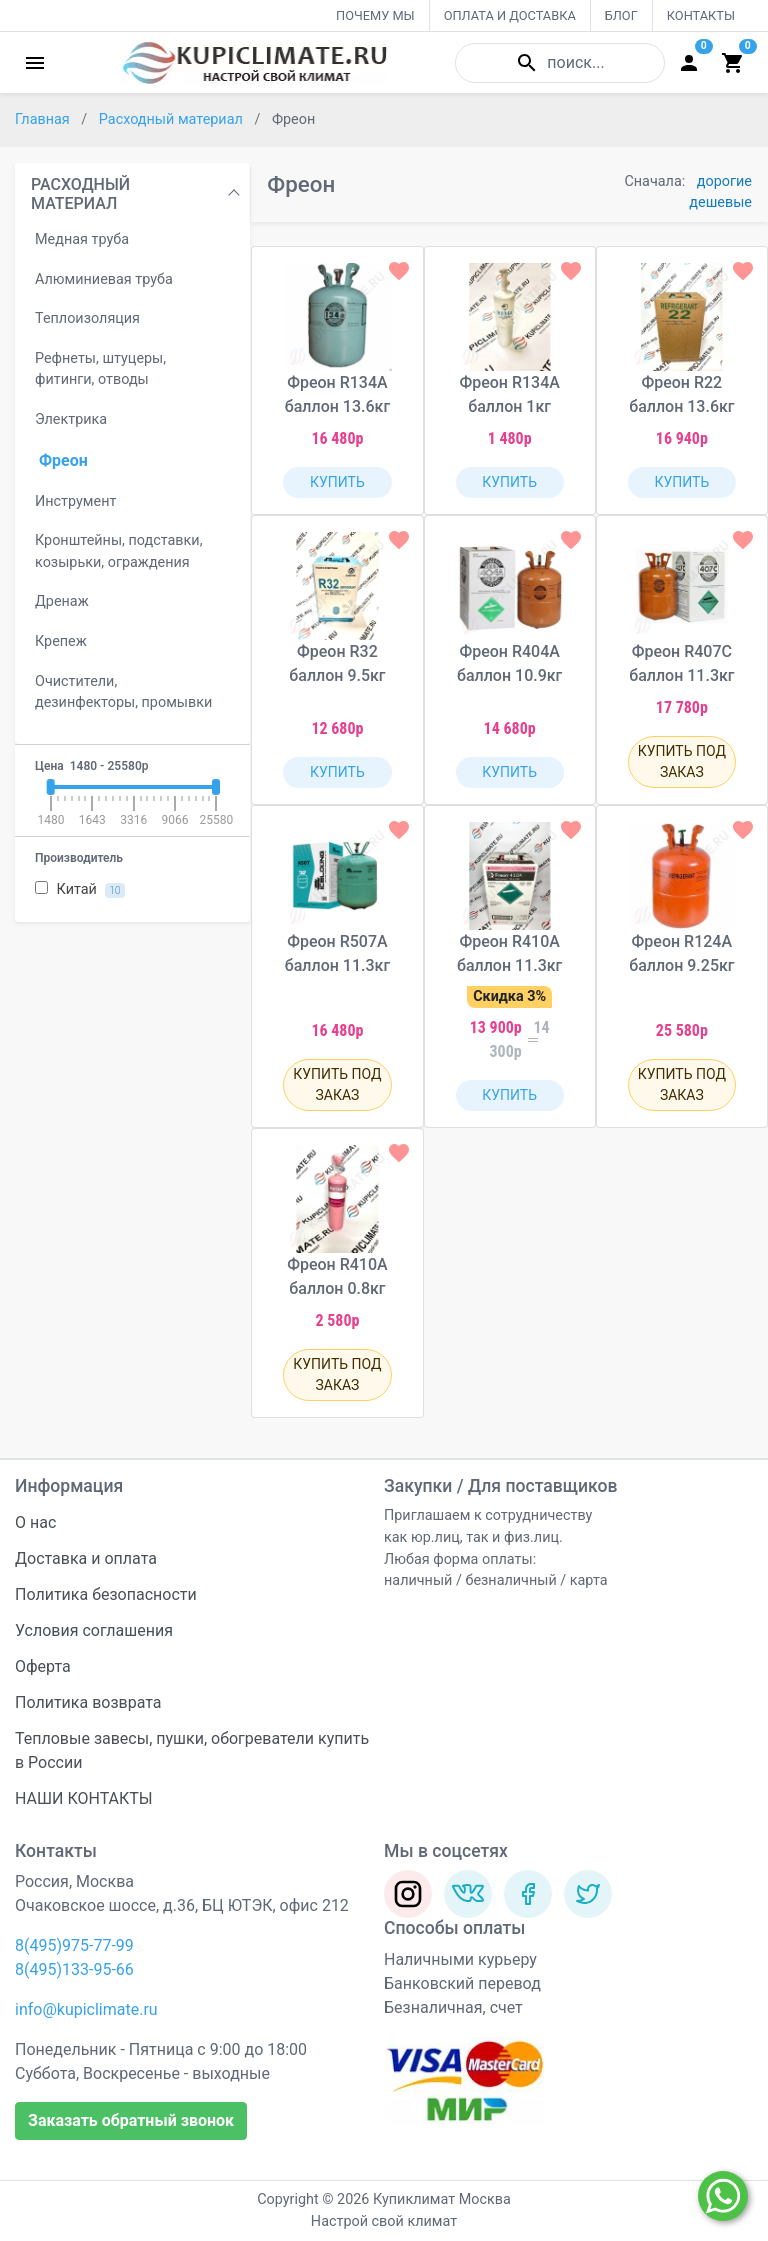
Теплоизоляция (87, 318)
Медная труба (82, 239)
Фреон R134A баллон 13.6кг (337, 394)
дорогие (724, 181)
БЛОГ (621, 15)
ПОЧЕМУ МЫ (375, 15)
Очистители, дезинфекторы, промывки (123, 692)
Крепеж (61, 641)
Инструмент (75, 501)
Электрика (71, 419)
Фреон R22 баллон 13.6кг (681, 394)
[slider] (50, 787)
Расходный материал (173, 119)
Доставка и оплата (86, 1558)
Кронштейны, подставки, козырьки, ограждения (119, 551)
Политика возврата (88, 1702)
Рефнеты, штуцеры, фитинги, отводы (100, 369)
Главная (44, 119)
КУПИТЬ (337, 482)
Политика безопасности (106, 1594)
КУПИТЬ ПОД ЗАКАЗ (682, 761)
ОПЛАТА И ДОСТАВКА (510, 15)
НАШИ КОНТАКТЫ (84, 1798)
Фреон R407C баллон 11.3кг (681, 663)
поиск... (559, 63)
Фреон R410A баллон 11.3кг (509, 953)
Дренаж (62, 601)
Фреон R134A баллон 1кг (509, 394)
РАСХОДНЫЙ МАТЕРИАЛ (80, 194)
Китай (80, 890)
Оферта (43, 1666)
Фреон (63, 460)
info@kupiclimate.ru (86, 2009)
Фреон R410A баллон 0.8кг (337, 1276)
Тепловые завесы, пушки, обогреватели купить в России (192, 1750)
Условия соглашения (94, 1630)
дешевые (720, 202)
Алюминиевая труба (104, 279)
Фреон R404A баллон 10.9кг (509, 663)
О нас (35, 1522)
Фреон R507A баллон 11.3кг (337, 953)
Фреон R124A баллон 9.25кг (681, 953)
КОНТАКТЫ (701, 15)
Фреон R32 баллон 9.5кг (337, 663)
